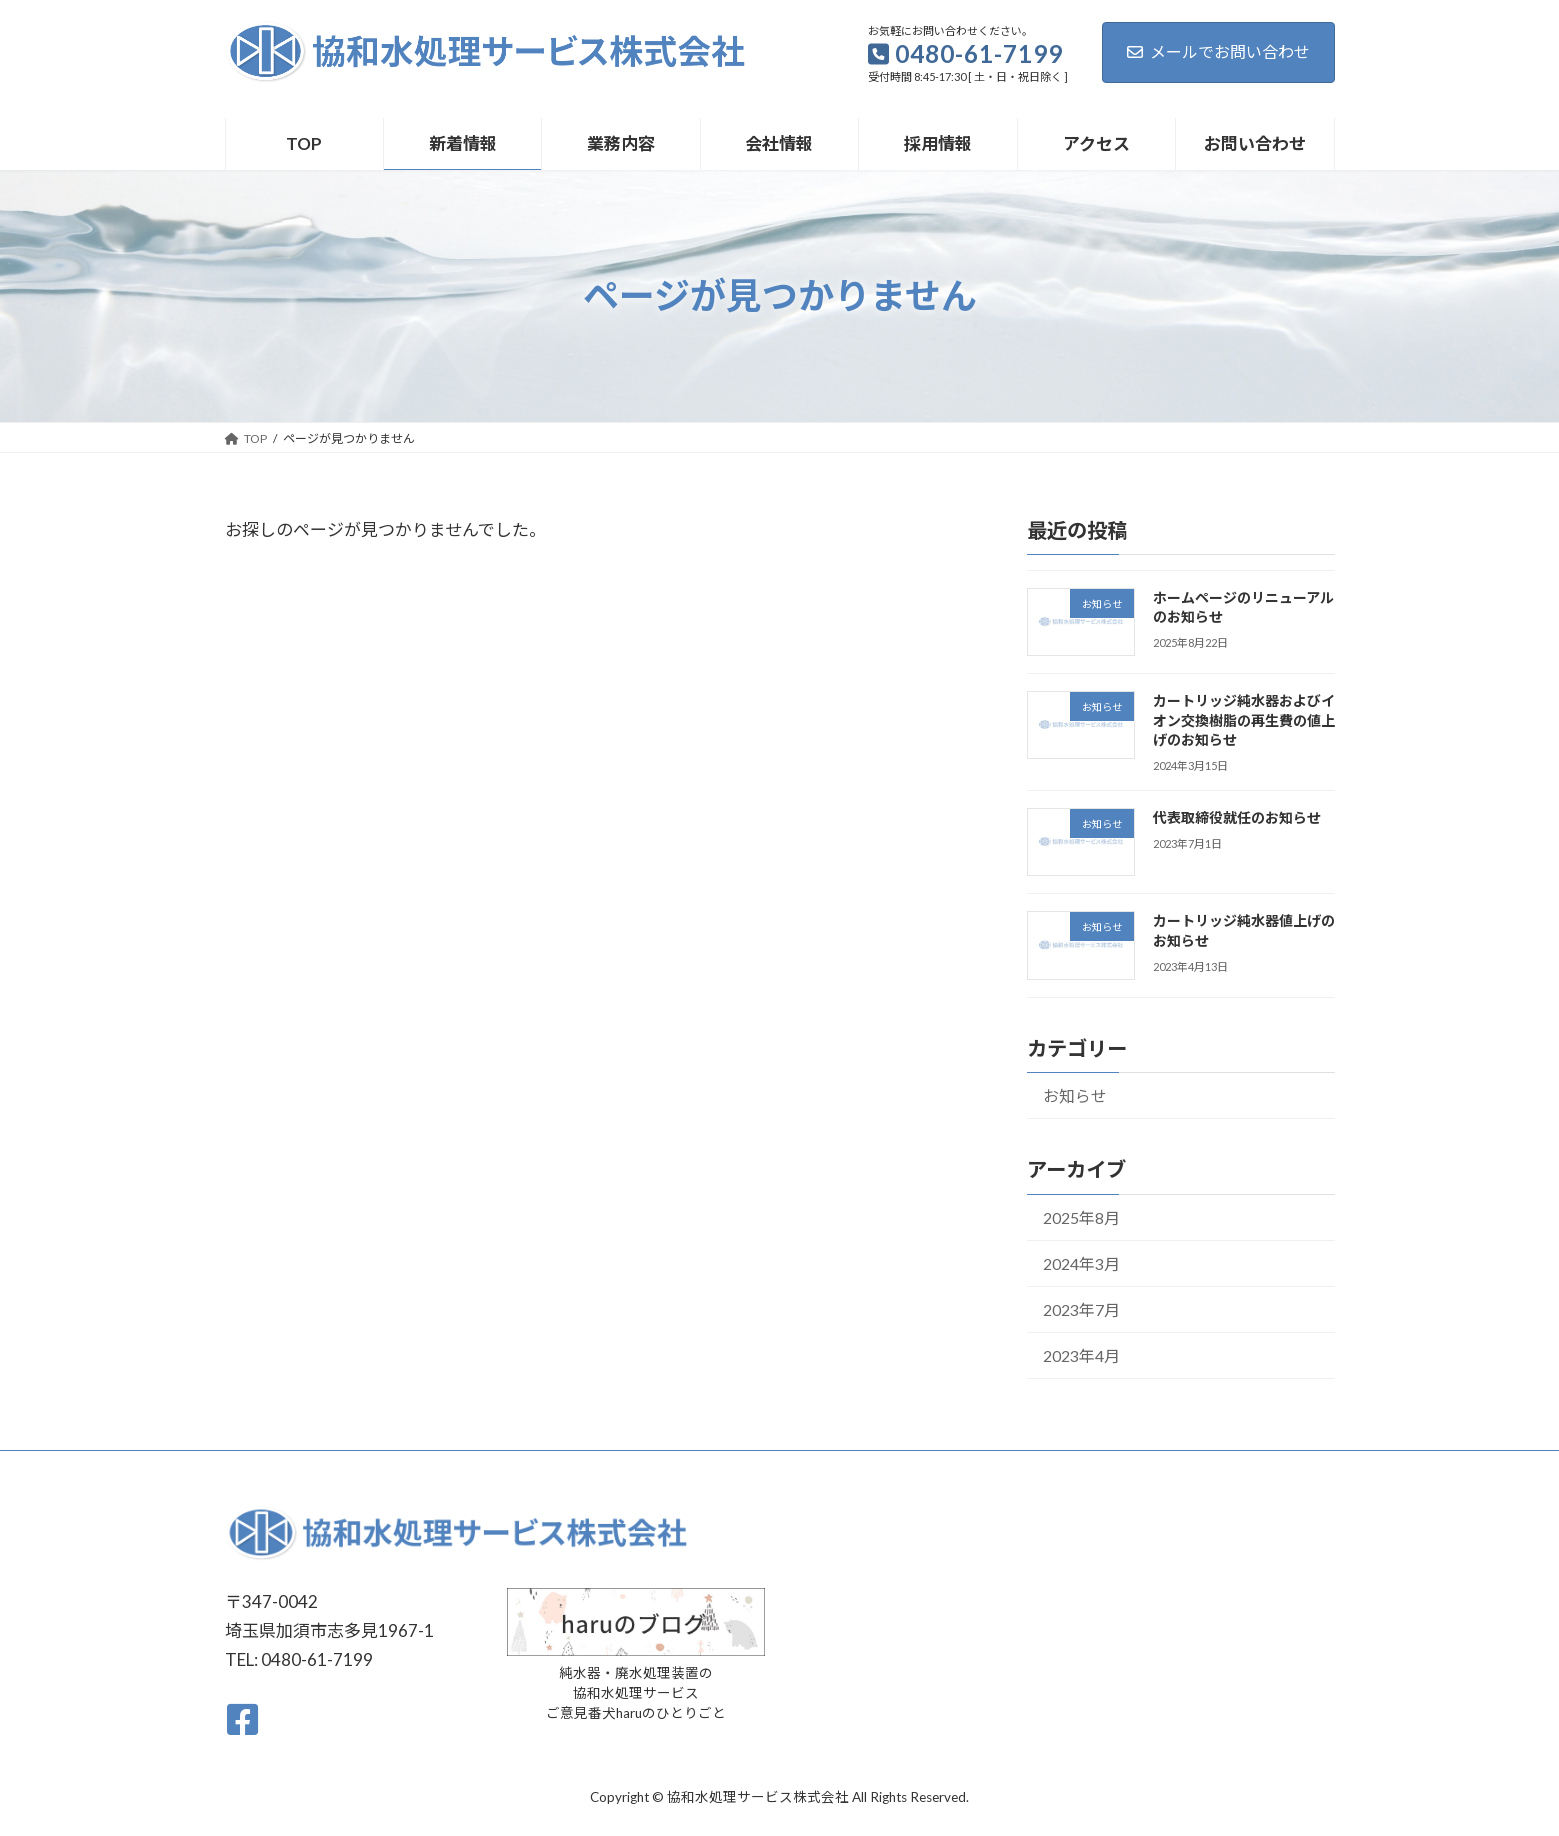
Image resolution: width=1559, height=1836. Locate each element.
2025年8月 (1080, 1216)
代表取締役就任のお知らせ (1236, 817)
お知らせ (1074, 1095)
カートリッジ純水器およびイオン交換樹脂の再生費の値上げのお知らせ (1243, 720)
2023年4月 (1080, 1354)
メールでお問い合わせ (1218, 51)
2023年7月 (1080, 1308)
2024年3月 (1080, 1262)
